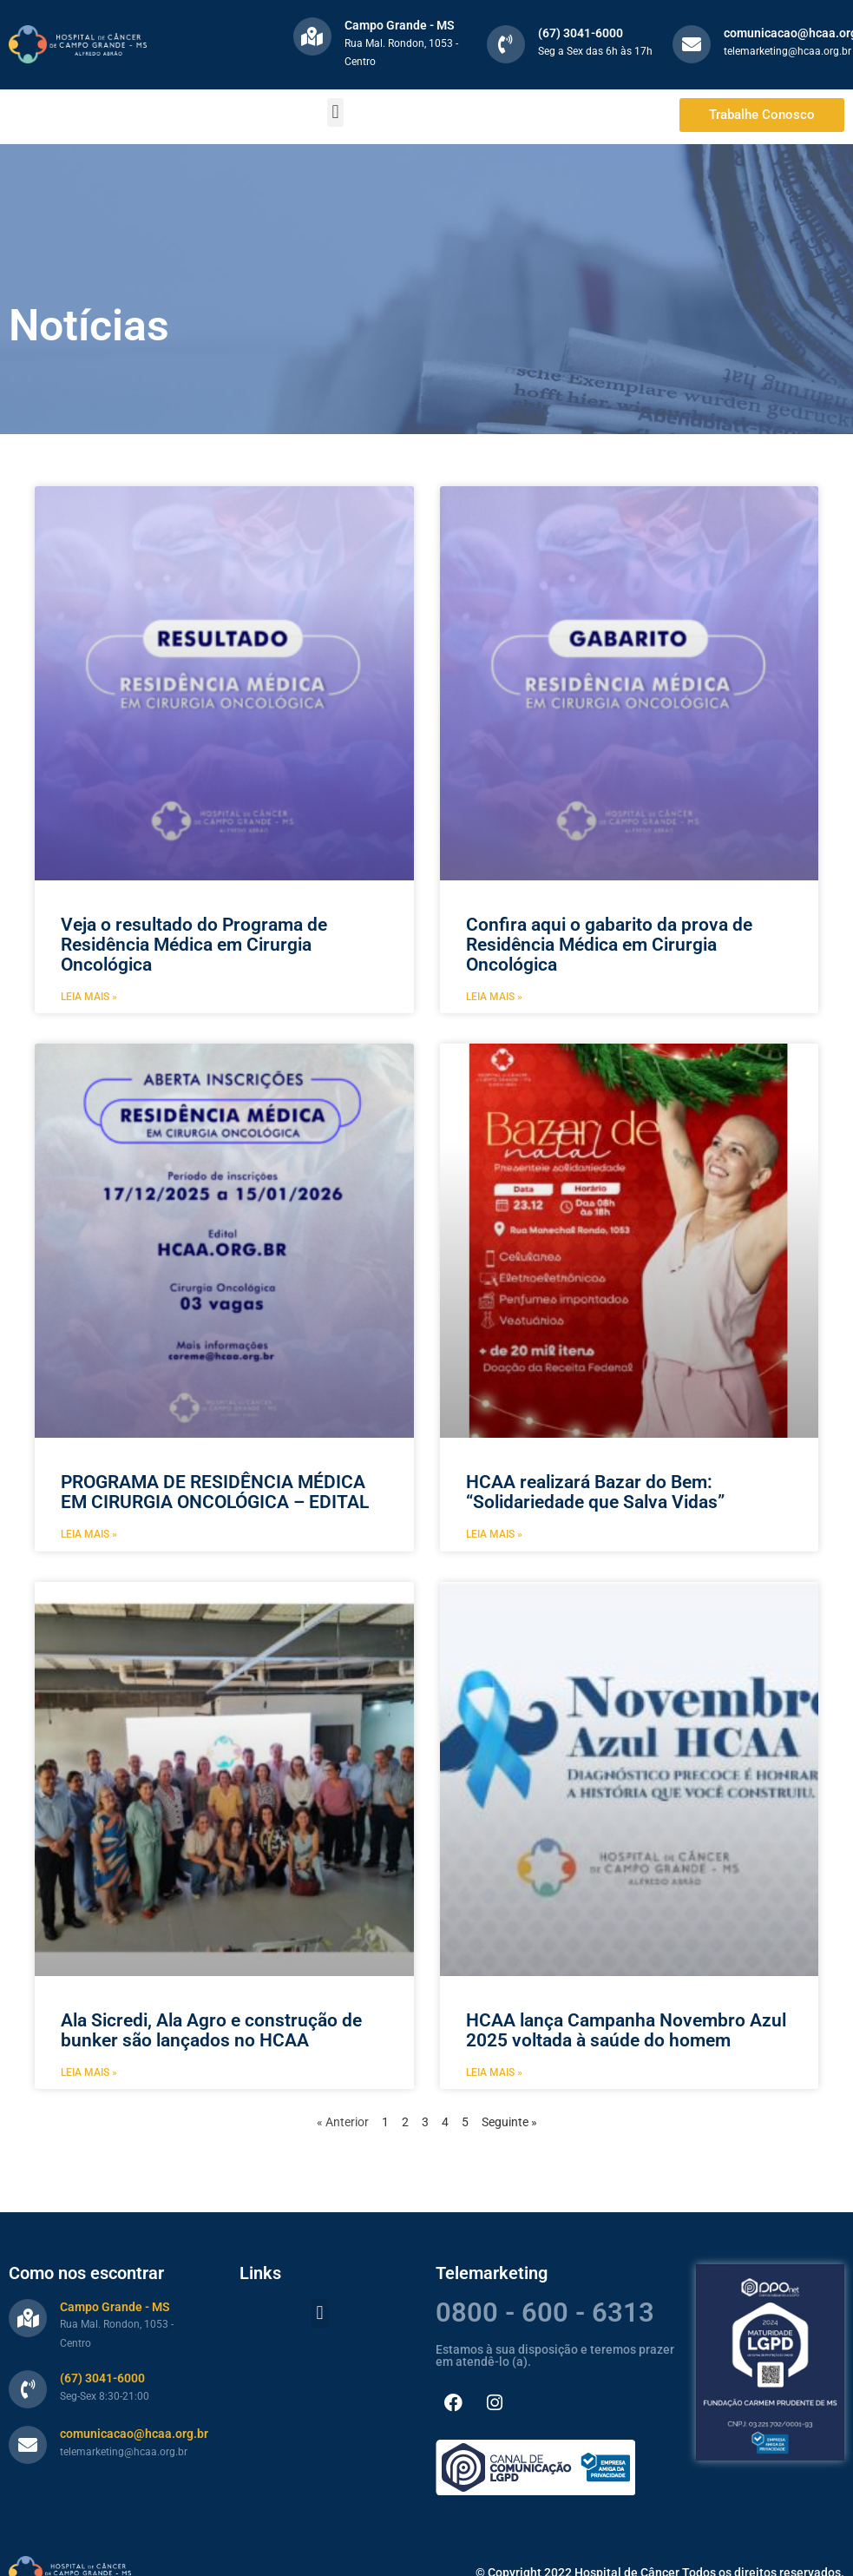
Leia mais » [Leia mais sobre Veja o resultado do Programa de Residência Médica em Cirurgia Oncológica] (89, 997)
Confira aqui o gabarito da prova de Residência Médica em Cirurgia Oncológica (609, 944)
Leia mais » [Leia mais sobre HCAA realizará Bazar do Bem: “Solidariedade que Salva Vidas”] (494, 1534)
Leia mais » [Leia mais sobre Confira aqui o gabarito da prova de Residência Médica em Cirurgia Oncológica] (494, 997)
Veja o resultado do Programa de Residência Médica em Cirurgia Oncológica (194, 944)
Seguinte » (509, 2122)
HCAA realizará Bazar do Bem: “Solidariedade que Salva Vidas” (595, 1492)
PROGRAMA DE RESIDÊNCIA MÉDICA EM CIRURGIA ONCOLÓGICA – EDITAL (215, 1492)
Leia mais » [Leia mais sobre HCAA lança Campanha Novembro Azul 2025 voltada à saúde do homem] (494, 2072)
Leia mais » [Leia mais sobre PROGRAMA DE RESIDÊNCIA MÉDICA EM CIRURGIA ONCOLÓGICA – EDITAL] (89, 1534)
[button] (335, 112)
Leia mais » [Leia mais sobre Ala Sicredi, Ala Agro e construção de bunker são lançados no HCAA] (89, 2072)
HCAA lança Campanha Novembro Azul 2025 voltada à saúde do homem (626, 2030)
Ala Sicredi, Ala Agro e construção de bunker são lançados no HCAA (211, 2030)
